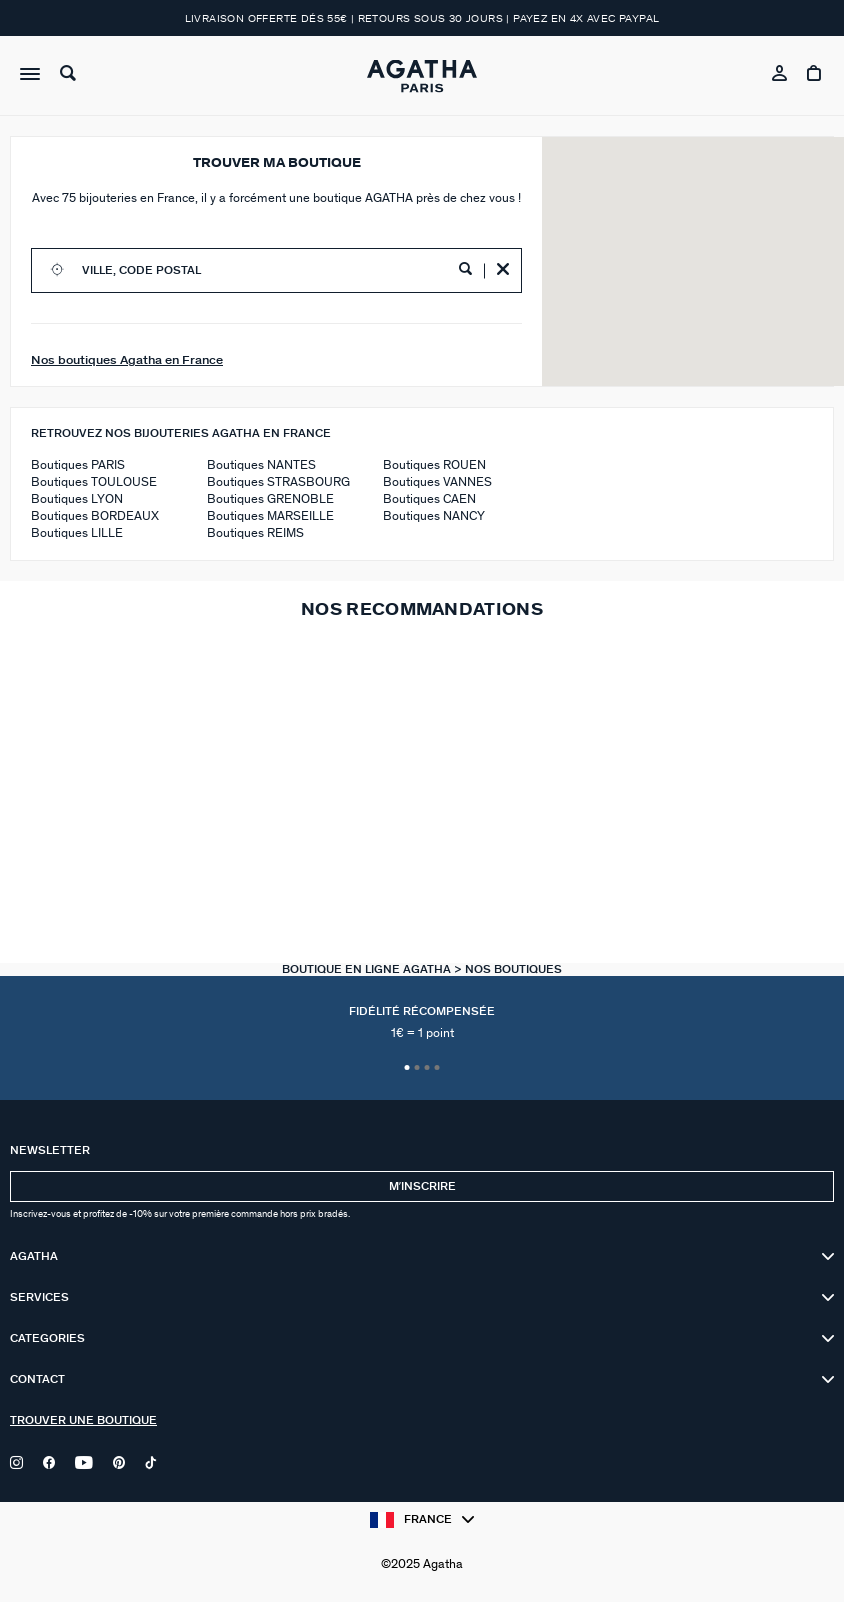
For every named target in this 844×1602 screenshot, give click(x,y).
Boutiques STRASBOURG (278, 482)
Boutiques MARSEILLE (270, 516)
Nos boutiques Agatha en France (127, 360)
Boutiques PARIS (78, 465)
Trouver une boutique (83, 1420)
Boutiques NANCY (434, 516)
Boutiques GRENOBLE (270, 499)
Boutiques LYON (77, 499)
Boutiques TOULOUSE (94, 482)
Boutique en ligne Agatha (368, 969)
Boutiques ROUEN (434, 465)
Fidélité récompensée (422, 1023)
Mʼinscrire (422, 1186)
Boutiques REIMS (255, 533)
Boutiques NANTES (261, 465)
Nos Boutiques (513, 969)
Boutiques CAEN (429, 499)
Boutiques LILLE (77, 533)
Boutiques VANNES (437, 482)
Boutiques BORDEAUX (95, 516)
